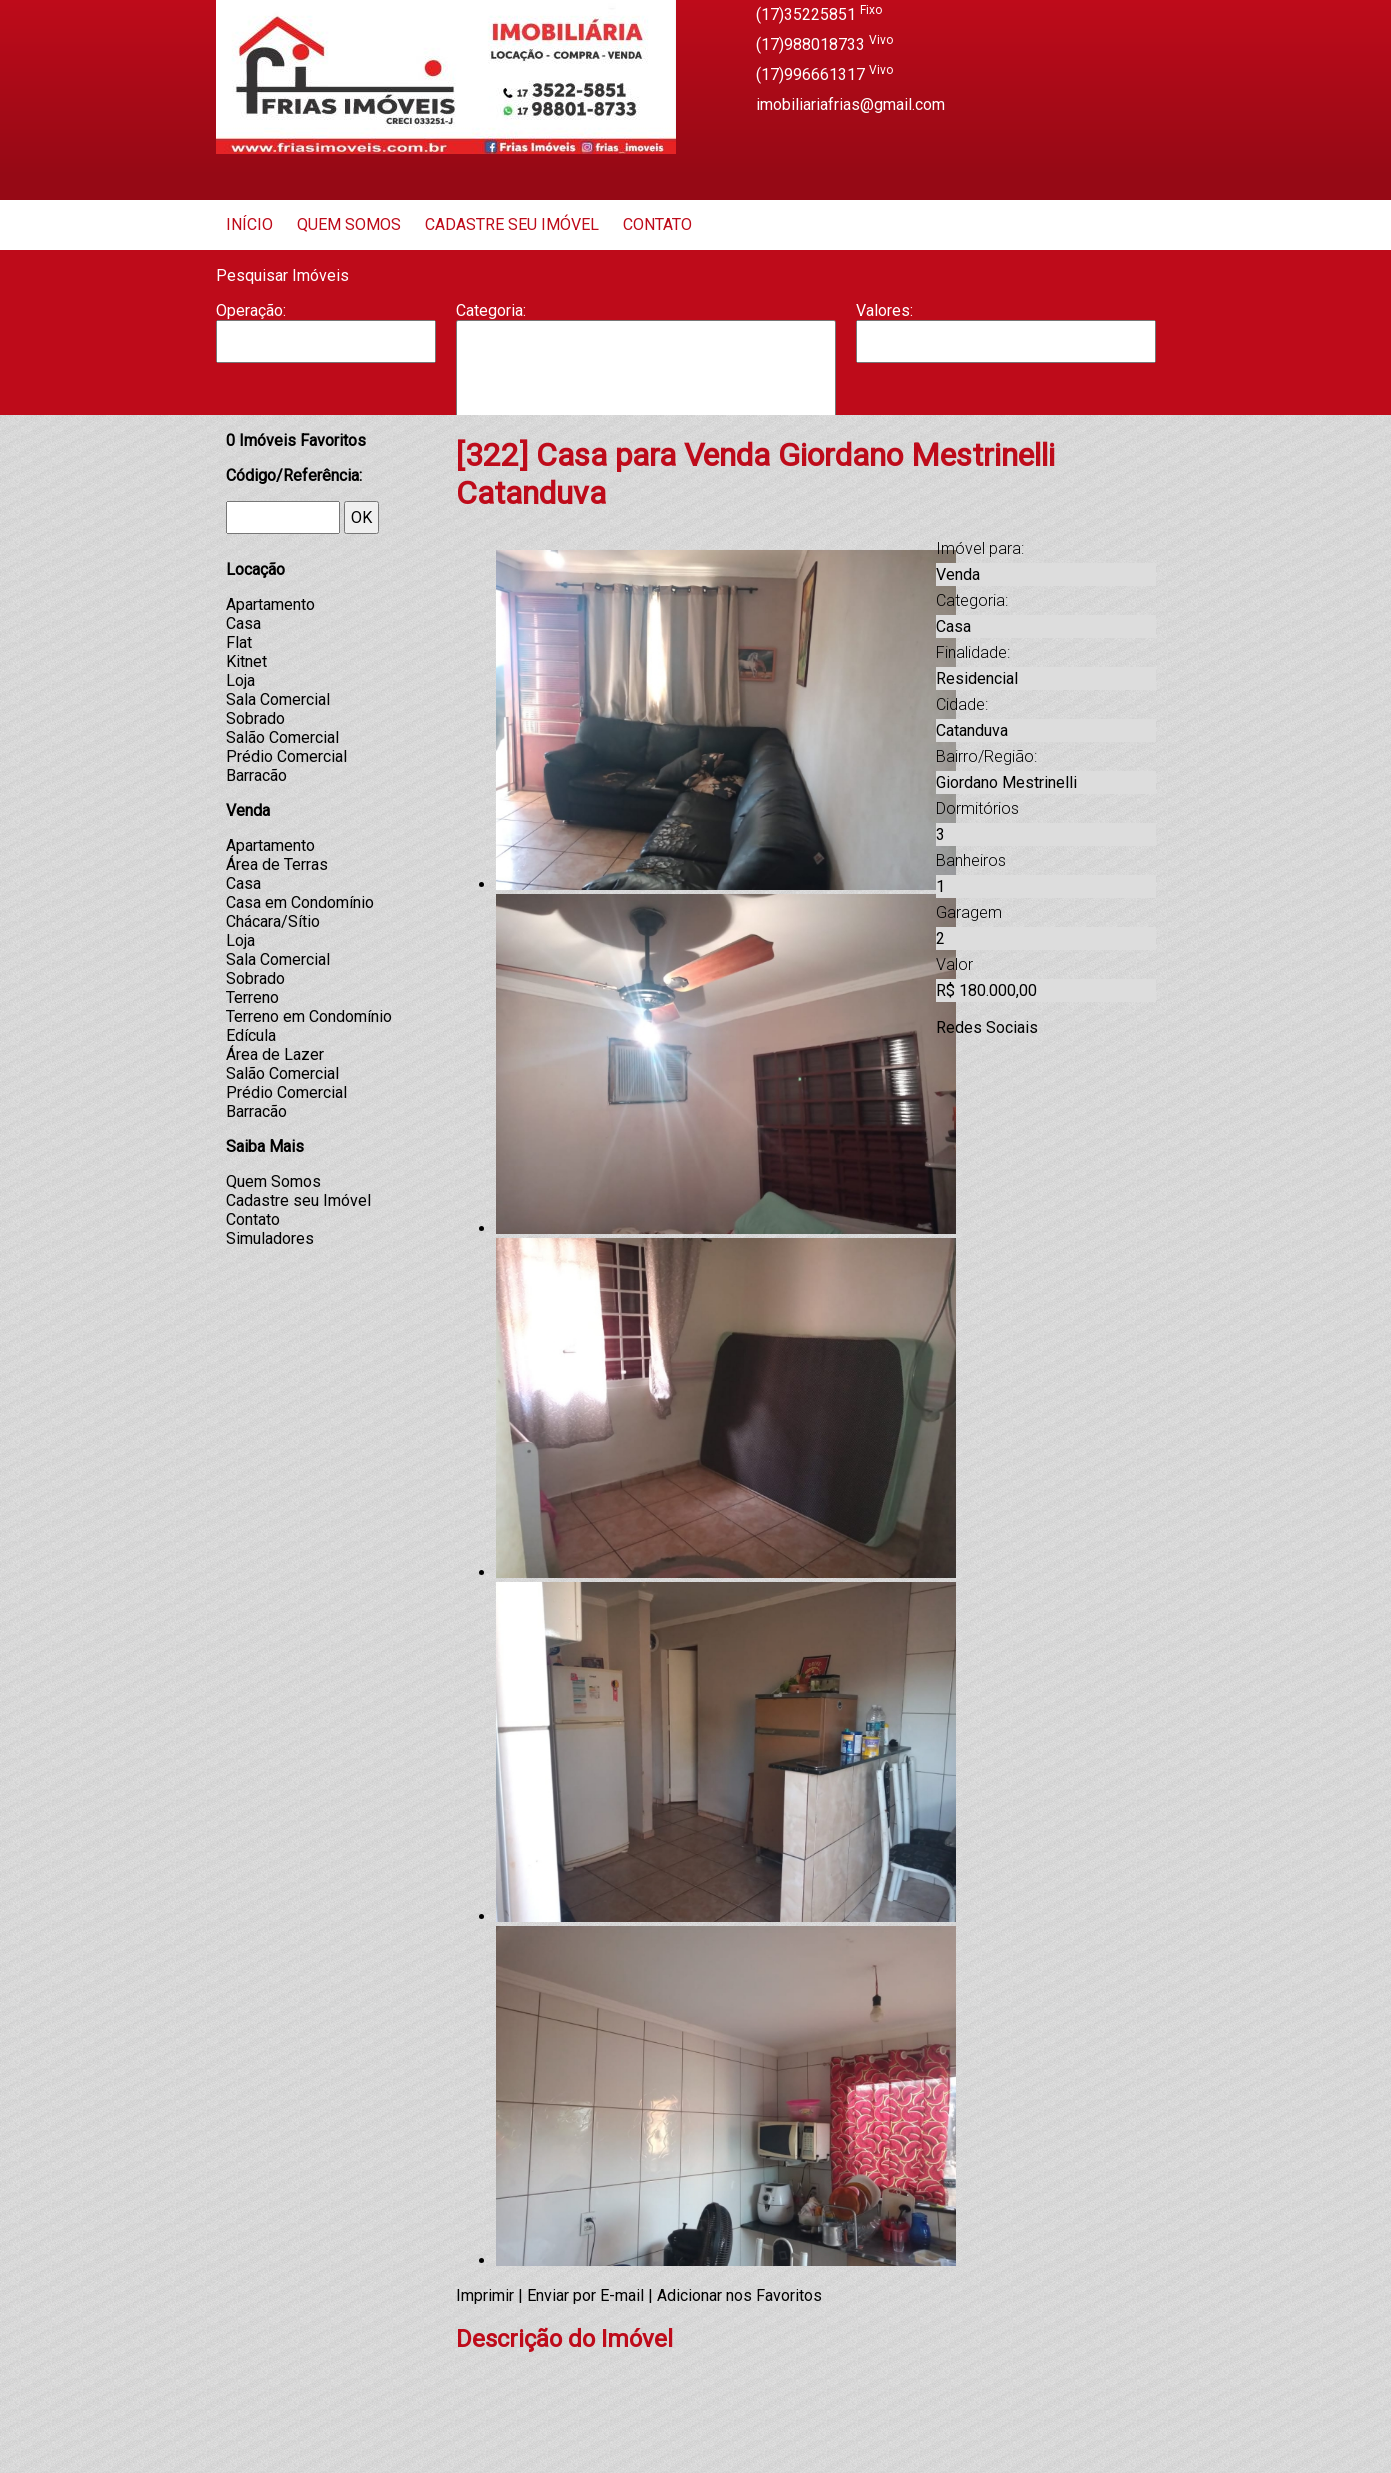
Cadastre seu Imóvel (512, 224)
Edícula (251, 1035)
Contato (657, 224)
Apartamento (646, 341)
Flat (239, 642)
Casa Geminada (646, 402)
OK (361, 517)
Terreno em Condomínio (309, 1016)
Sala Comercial (278, 699)
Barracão (646, 361)
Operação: (251, 310)
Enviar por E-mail (585, 2295)
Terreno (252, 997)
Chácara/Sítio (273, 921)
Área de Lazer (275, 1054)
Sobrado (255, 718)
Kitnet (246, 661)
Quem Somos (349, 224)
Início (249, 224)
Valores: (884, 310)
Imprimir (485, 2295)
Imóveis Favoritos (296, 440)
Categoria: (491, 310)
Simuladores (270, 1238)
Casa (646, 381)
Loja (240, 680)
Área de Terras (277, 864)
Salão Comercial (282, 737)
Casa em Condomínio (300, 902)
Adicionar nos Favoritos (739, 2295)
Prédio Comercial (286, 756)
